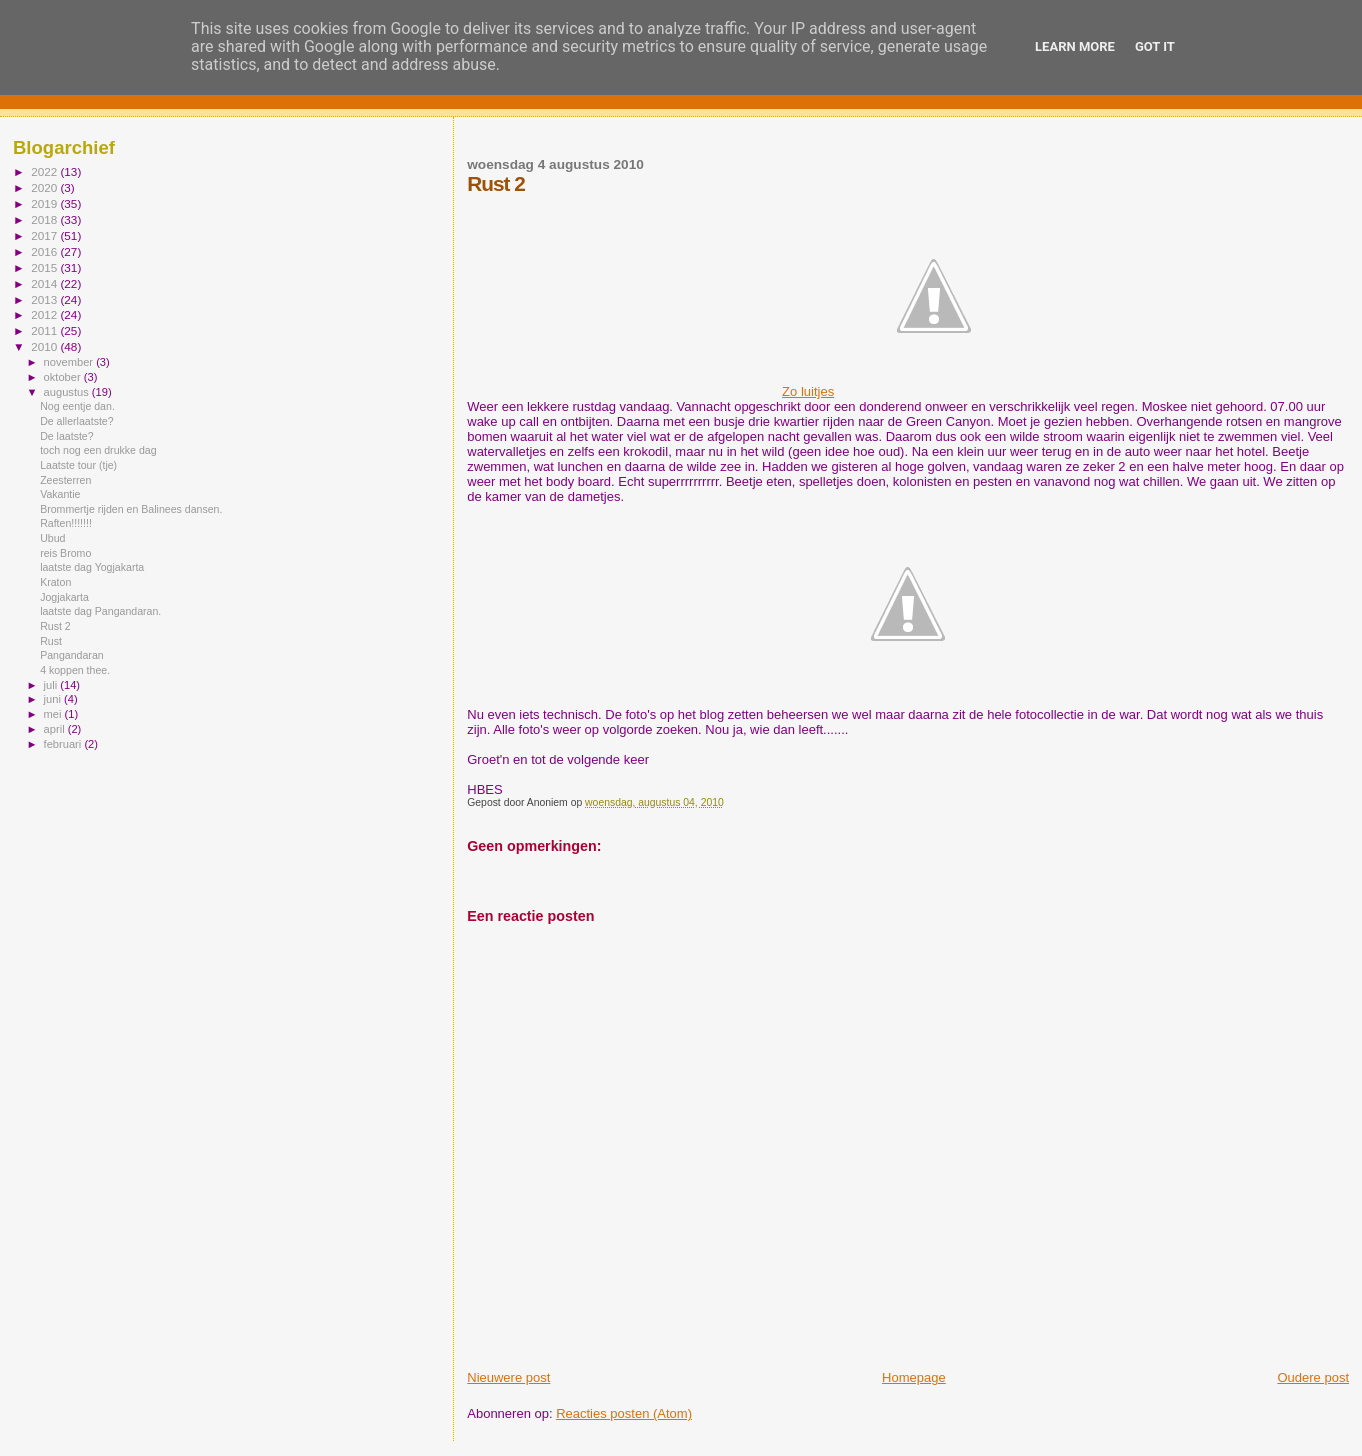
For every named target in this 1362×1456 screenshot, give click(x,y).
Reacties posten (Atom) (624, 1413)
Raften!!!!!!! (66, 523)
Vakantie (60, 494)
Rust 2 (55, 626)
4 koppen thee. (75, 670)
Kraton (55, 582)
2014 (45, 283)
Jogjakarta (64, 597)
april (56, 729)
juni (54, 699)
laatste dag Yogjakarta (92, 567)
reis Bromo (65, 553)
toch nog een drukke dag (98, 450)
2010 (45, 346)
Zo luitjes (908, 391)
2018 (45, 219)
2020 (45, 187)
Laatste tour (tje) (78, 465)
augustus (68, 392)
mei (54, 714)
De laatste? (67, 436)
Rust (51, 641)
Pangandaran (72, 655)
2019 (45, 203)
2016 (45, 251)
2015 (45, 267)
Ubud (52, 538)
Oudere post (1313, 1377)
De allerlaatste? (77, 421)
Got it (1155, 46)
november (70, 362)
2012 (45, 314)
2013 (45, 299)
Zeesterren (65, 480)
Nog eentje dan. (77, 406)
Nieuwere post (508, 1377)
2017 (45, 235)
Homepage (914, 1377)
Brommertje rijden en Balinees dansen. (131, 509)
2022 (45, 171)
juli (52, 685)
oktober (64, 377)
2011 (45, 330)
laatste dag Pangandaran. (100, 611)
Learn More (1075, 46)
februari (64, 744)
